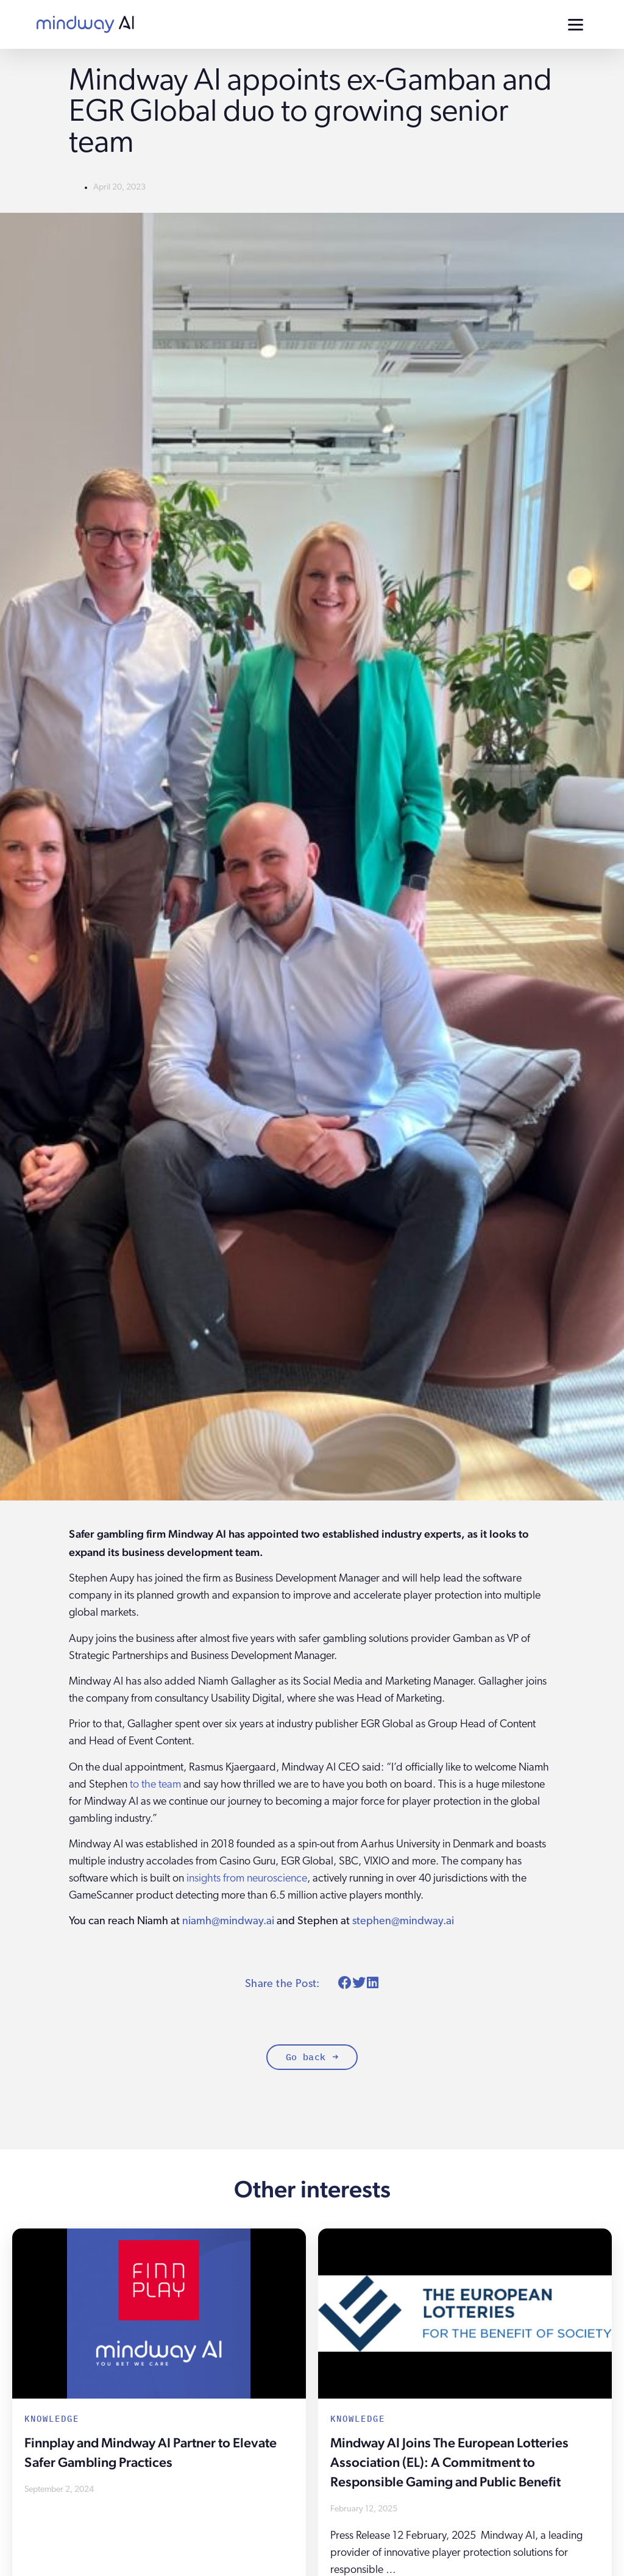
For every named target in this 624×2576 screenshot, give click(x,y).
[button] (345, 1983)
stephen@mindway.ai (403, 1921)
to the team (155, 1785)
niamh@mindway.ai (228, 1921)
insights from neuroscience (246, 1879)
